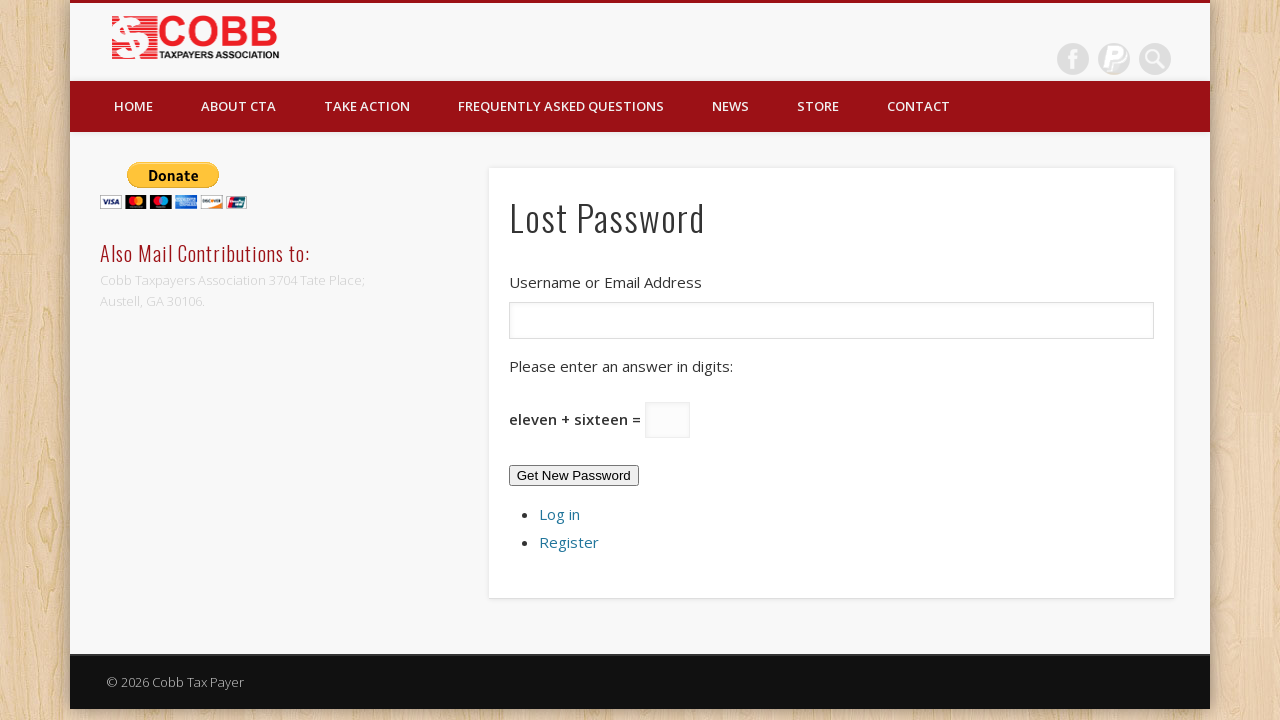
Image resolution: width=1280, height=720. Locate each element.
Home (133, 106)
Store (818, 106)
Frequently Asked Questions (561, 106)
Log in (559, 514)
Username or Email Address (605, 282)
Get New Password (574, 475)
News (730, 106)
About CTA (238, 106)
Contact (918, 106)
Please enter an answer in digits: (621, 366)
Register (569, 542)
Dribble (1114, 59)
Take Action (367, 106)
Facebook (1073, 59)
